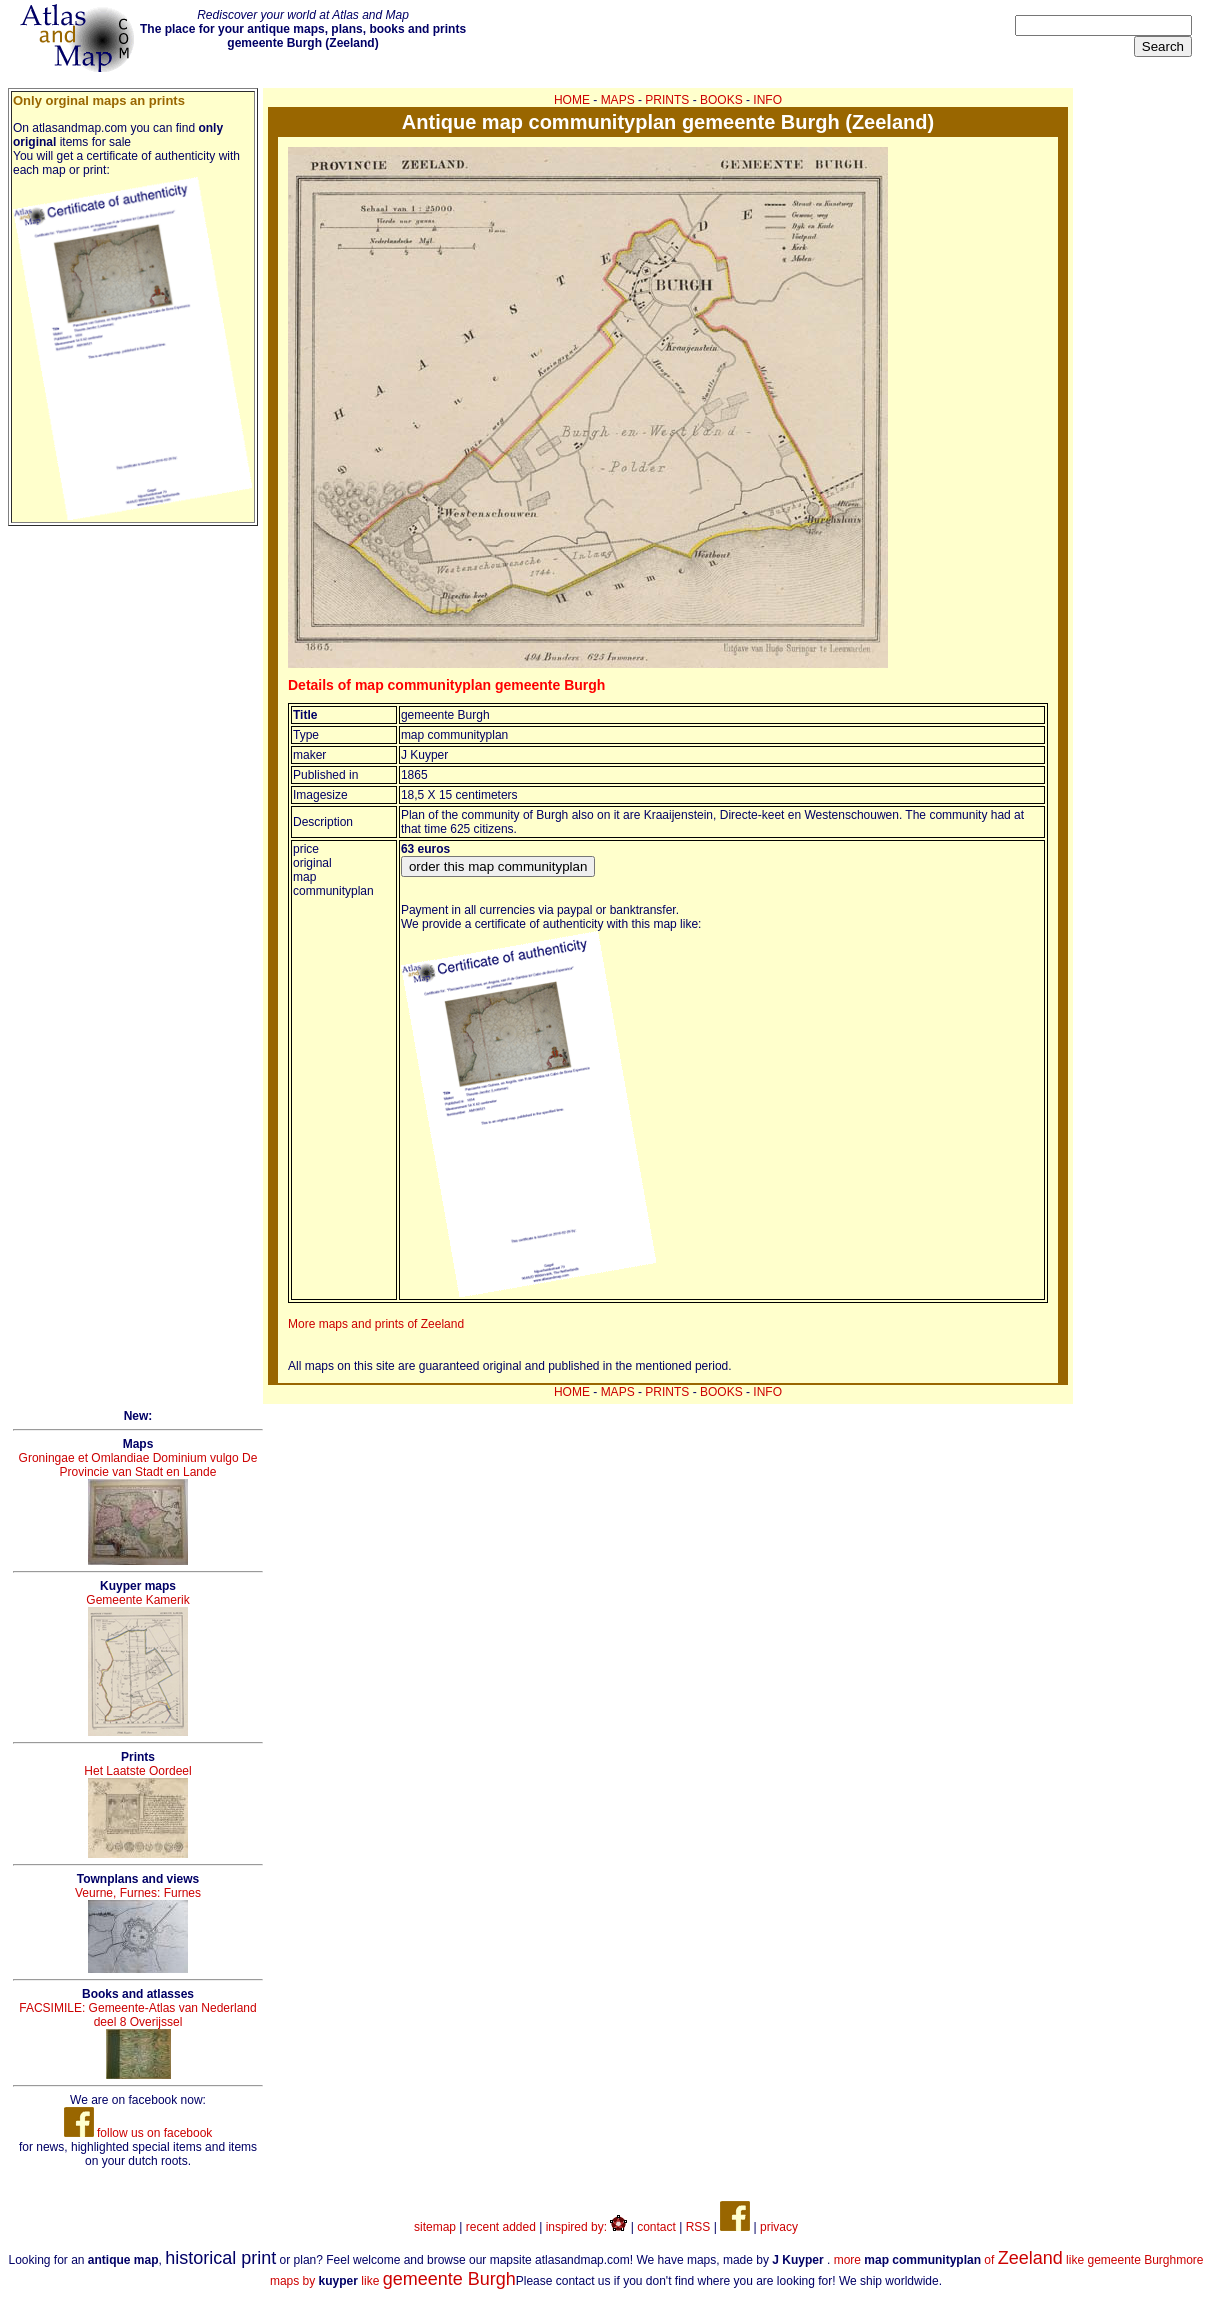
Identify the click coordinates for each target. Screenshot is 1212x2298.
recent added (501, 2227)
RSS (698, 2227)
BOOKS (721, 100)
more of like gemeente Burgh (1005, 2260)
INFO (767, 100)
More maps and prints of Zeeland (376, 1324)
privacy (779, 2227)
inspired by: (587, 2227)
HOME (572, 100)
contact (656, 2227)
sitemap (435, 2227)
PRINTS (667, 100)
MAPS (618, 100)
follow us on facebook (138, 2133)
